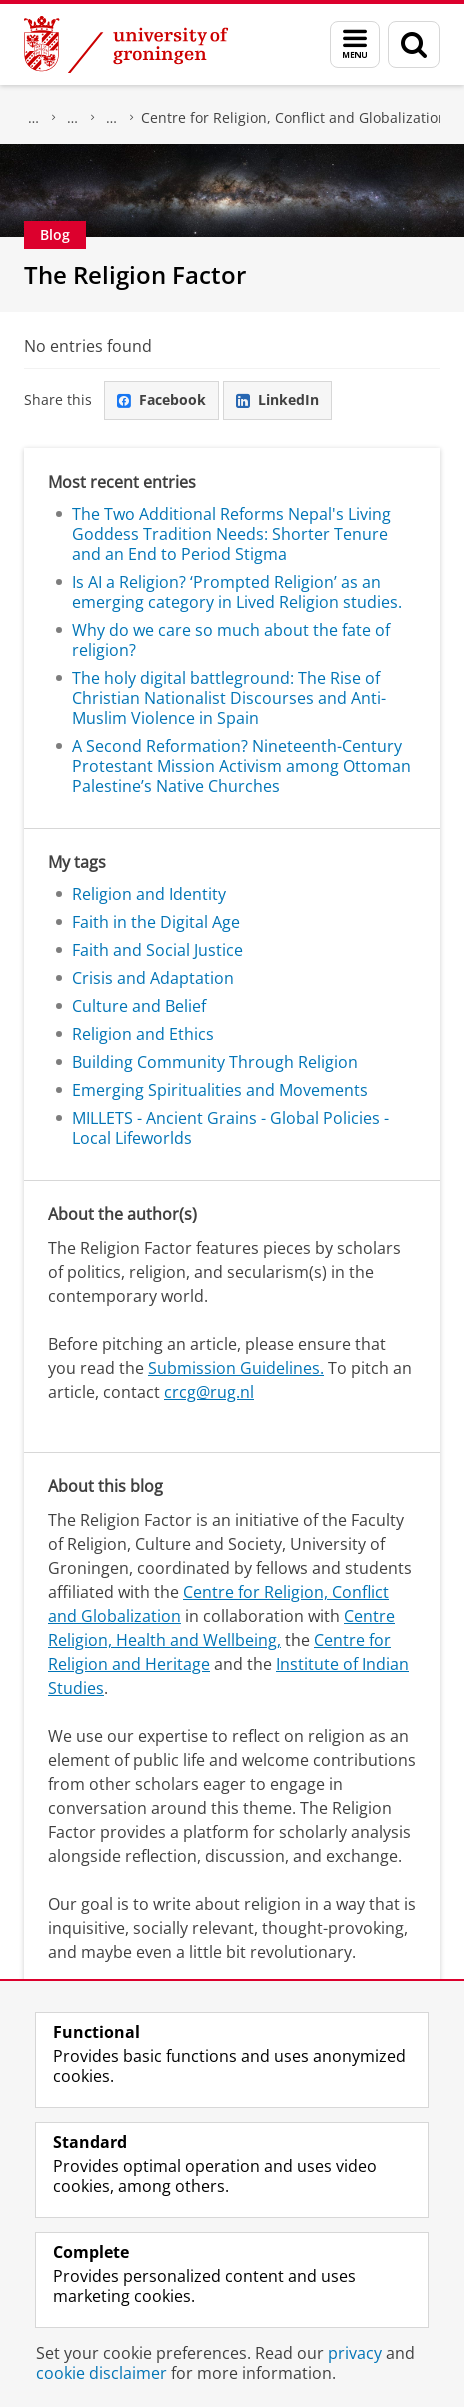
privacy (355, 2353)
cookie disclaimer (101, 2373)
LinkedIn (277, 399)
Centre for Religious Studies (73, 118)
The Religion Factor (135, 274)
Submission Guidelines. (236, 1368)
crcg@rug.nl (209, 1392)
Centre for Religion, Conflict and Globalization (294, 117)
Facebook (161, 399)
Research (34, 118)
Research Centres (112, 118)
